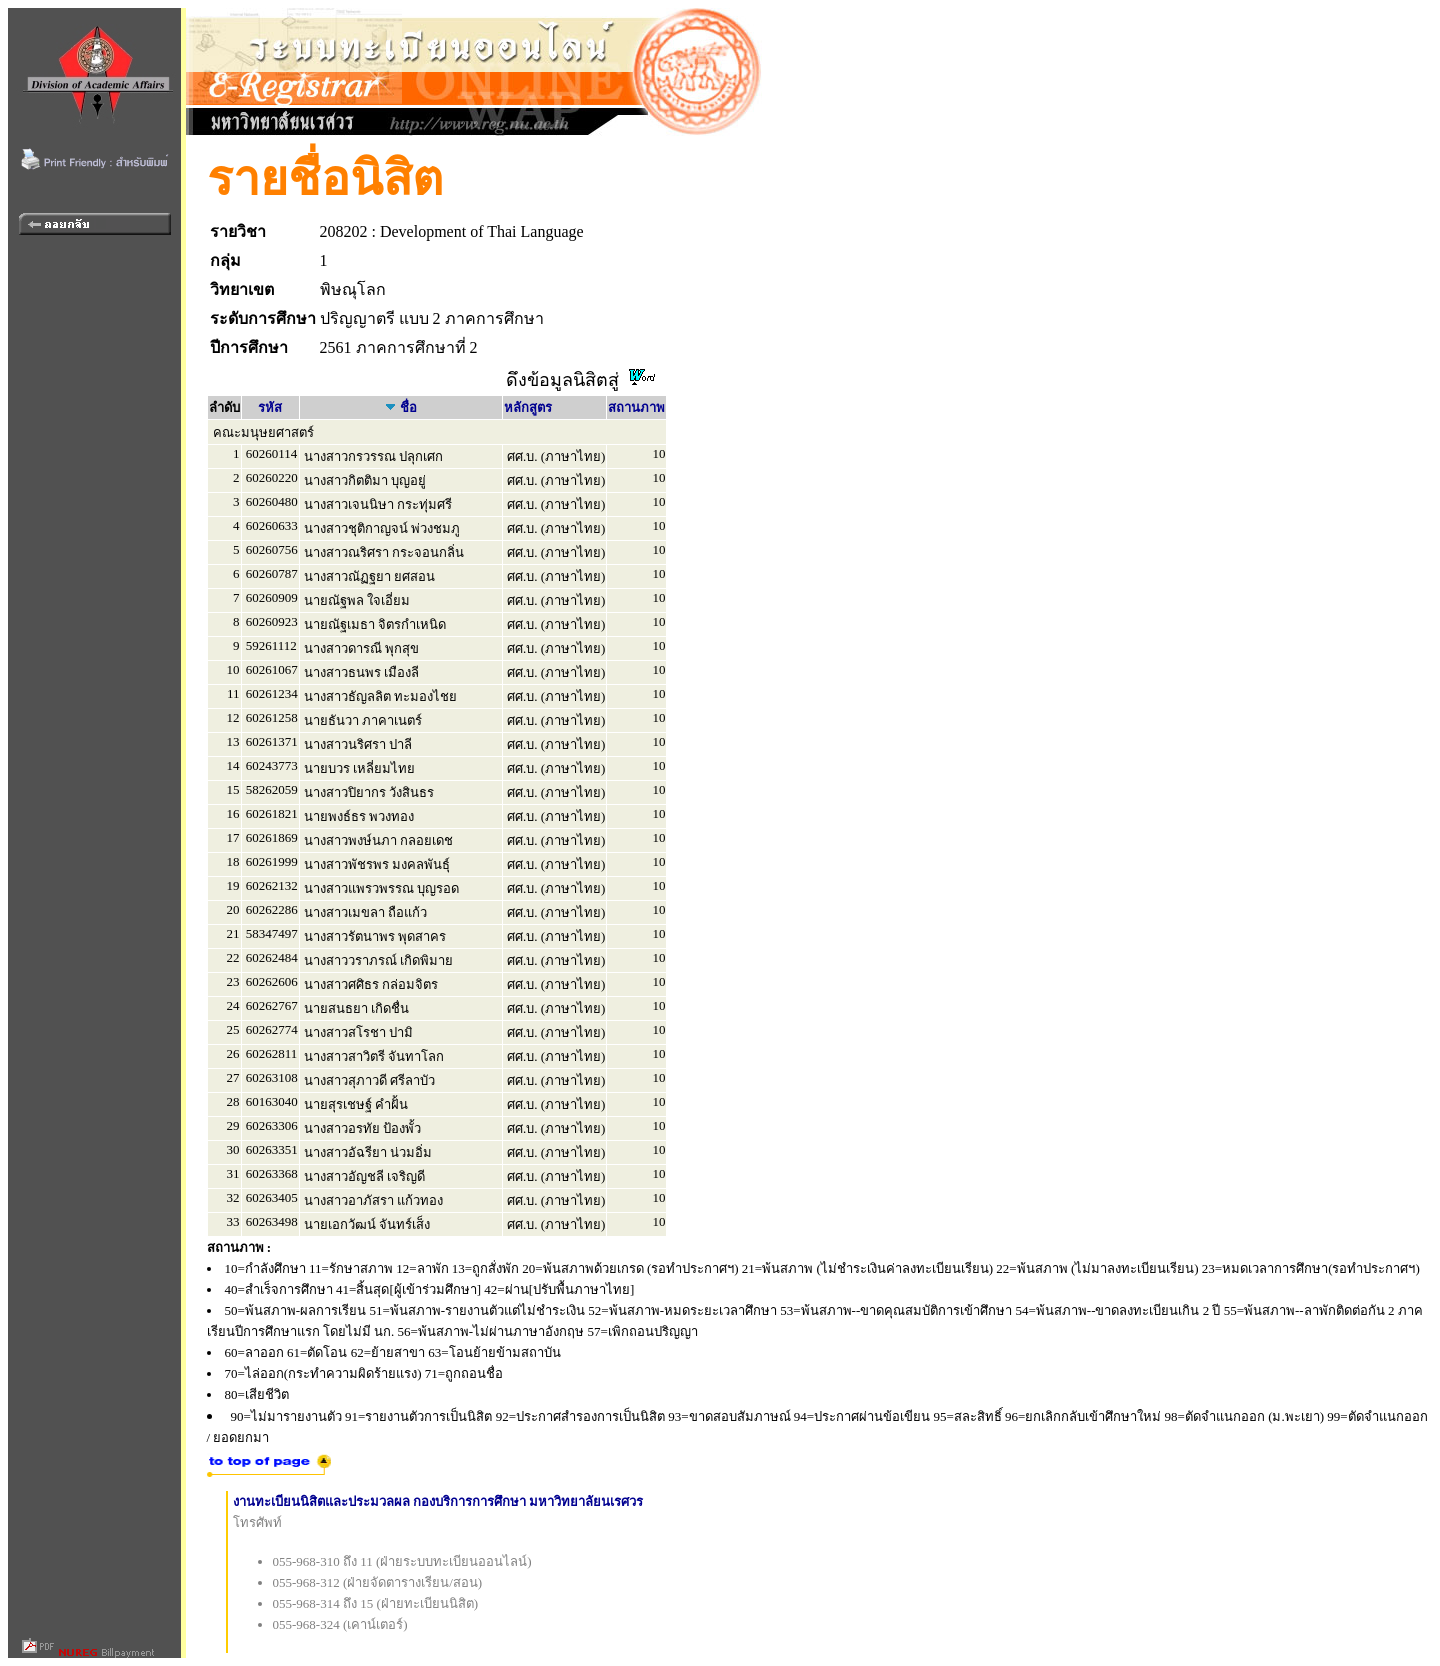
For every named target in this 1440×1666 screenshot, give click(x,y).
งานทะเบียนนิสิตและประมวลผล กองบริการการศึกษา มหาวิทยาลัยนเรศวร (438, 1501)
